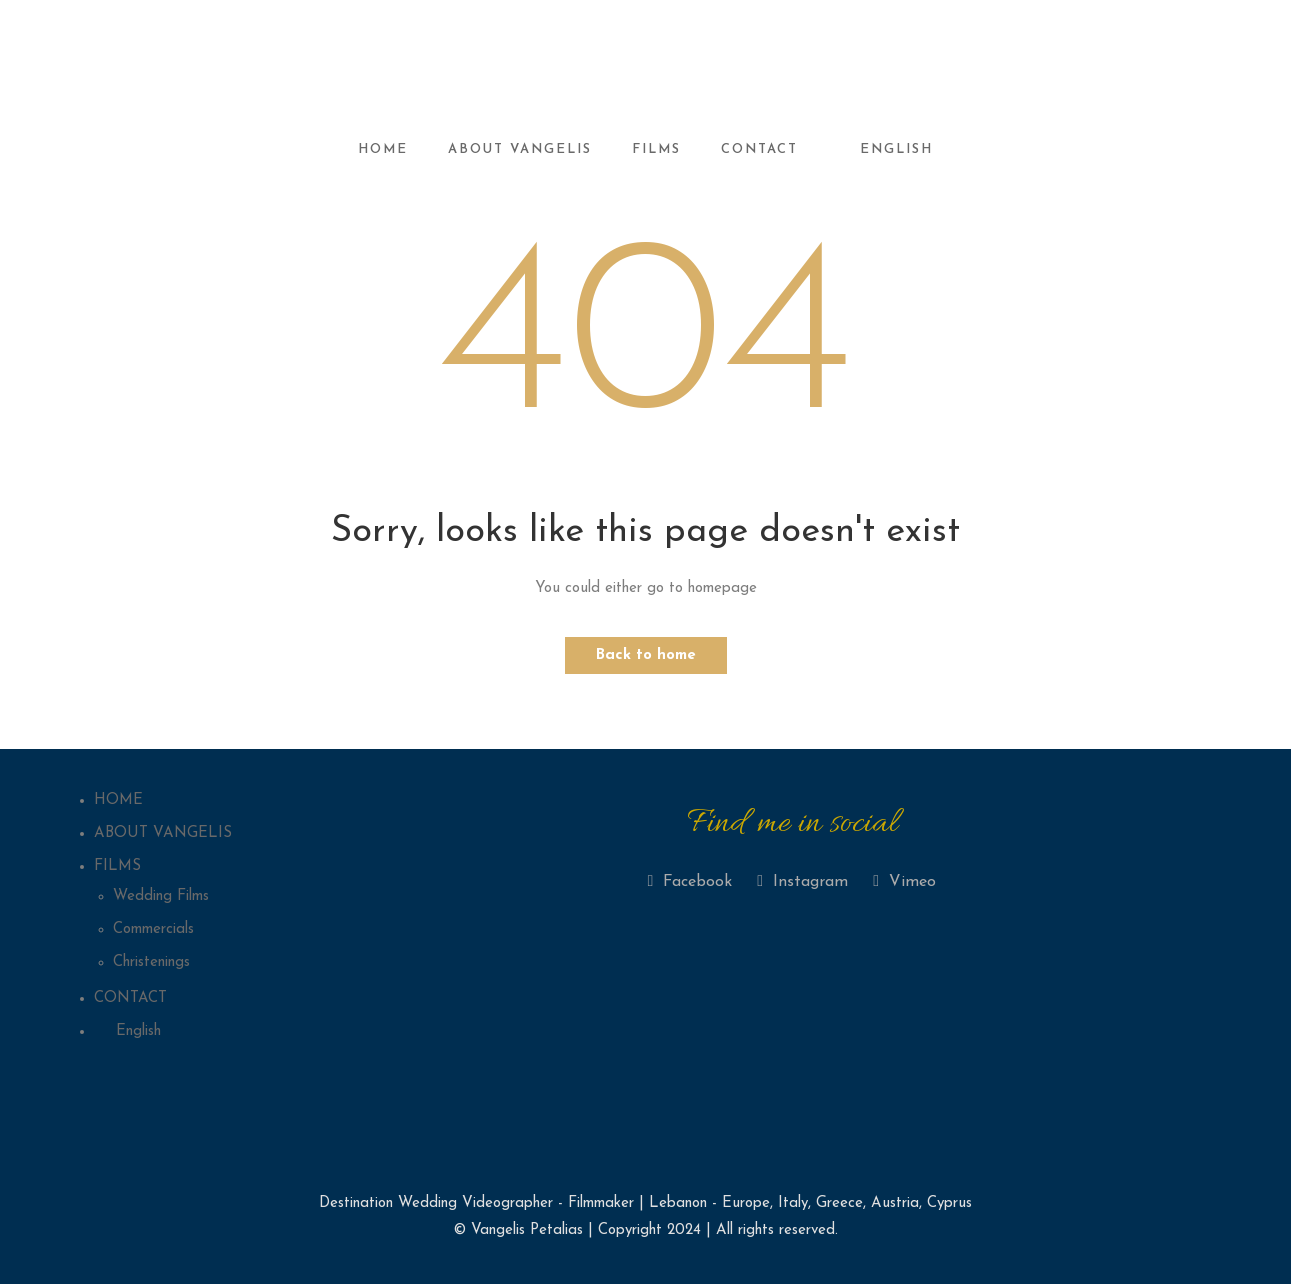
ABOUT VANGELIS (520, 149)
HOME (383, 149)
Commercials (153, 929)
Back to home (646, 655)
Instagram (802, 881)
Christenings (151, 962)
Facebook (689, 881)
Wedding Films (161, 896)
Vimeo (904, 881)
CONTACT (759, 149)
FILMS (656, 149)
